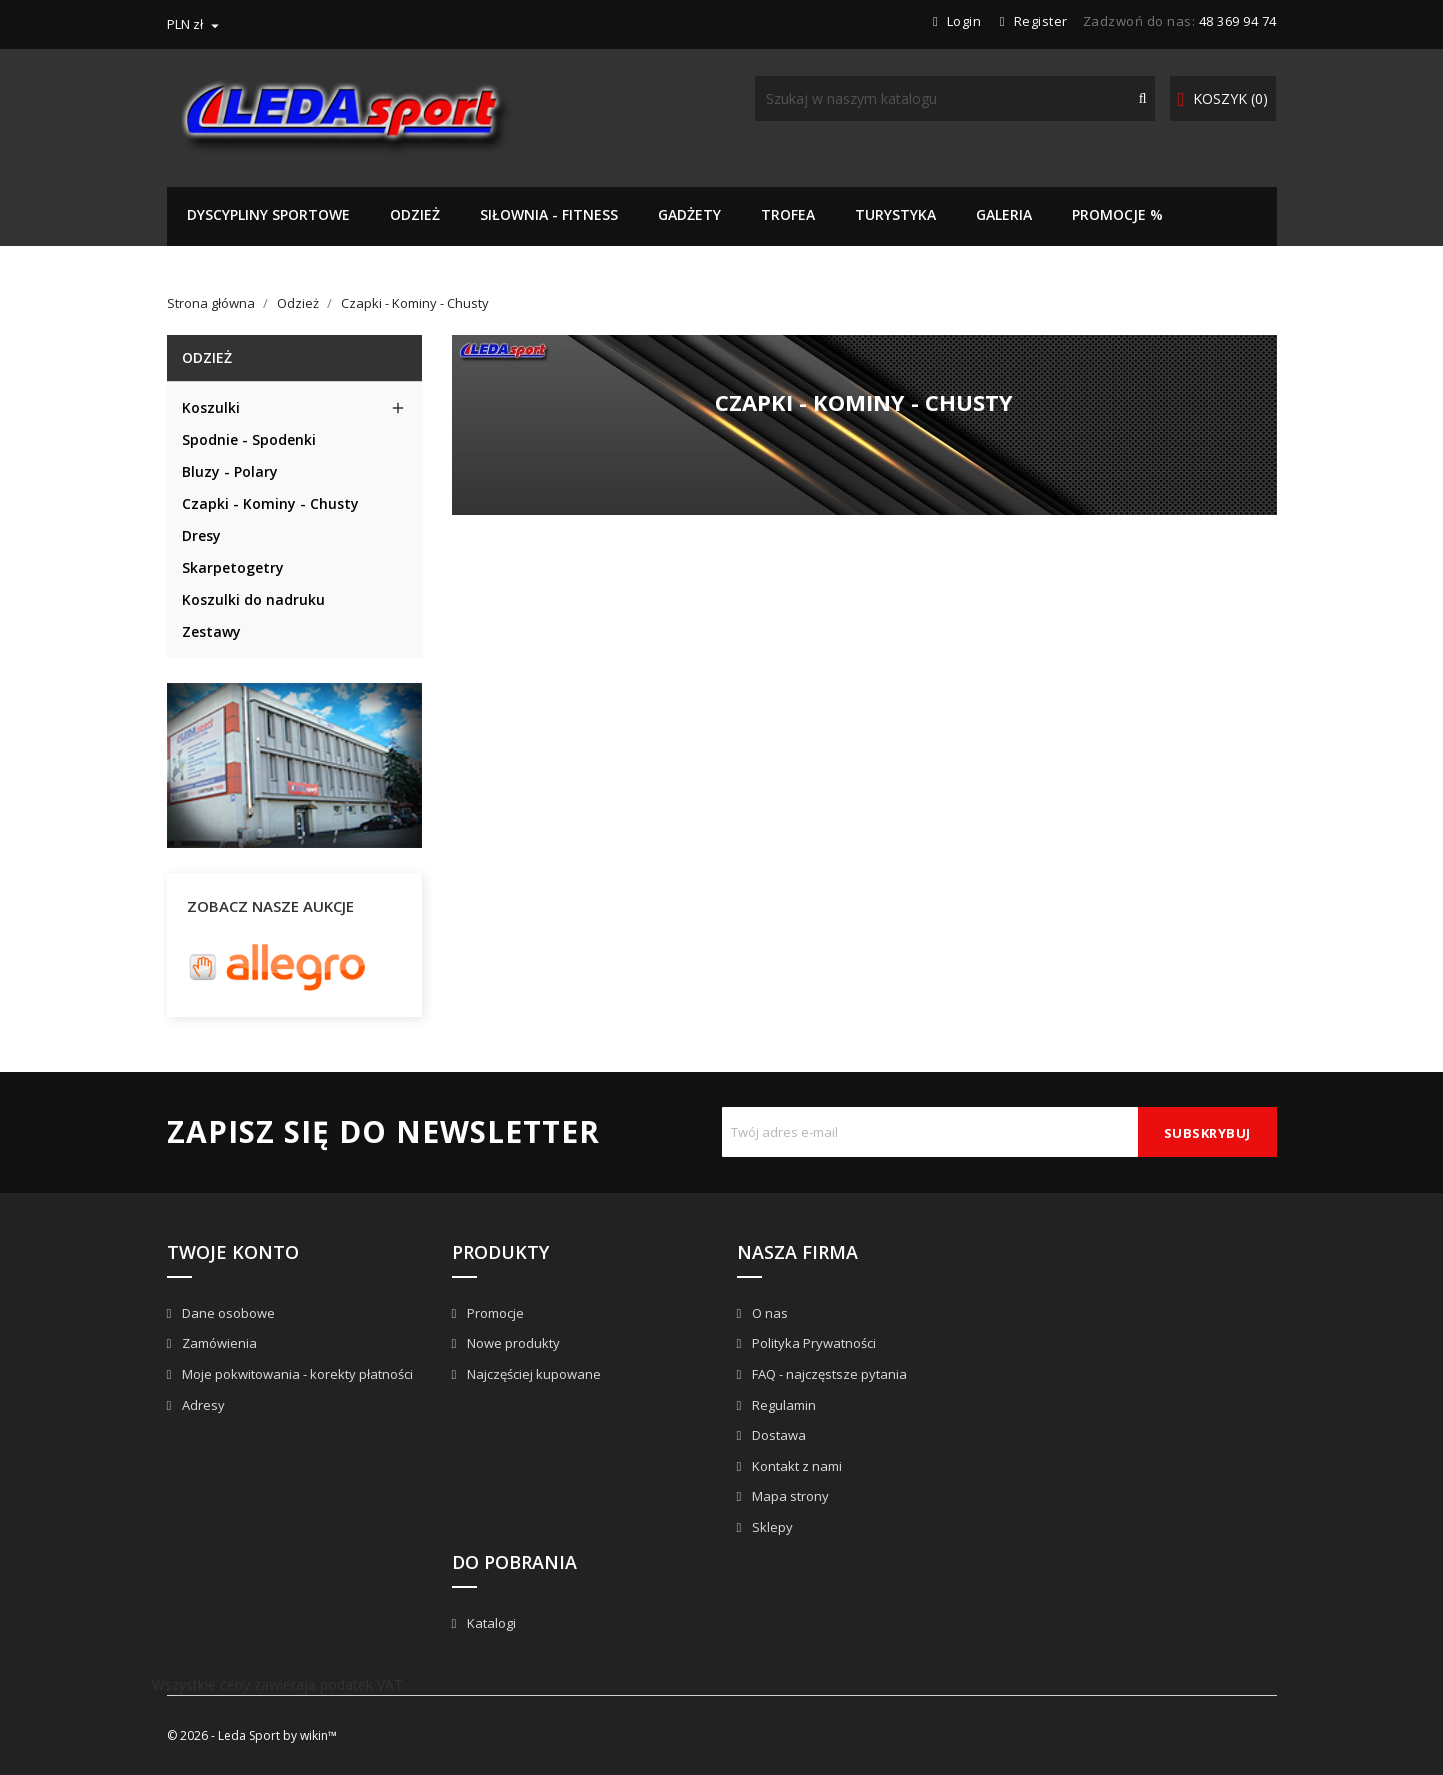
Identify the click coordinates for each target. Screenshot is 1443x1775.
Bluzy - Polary (230, 471)
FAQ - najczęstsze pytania (828, 1374)
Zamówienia (218, 1343)
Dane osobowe (227, 1313)
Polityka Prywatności (812, 1343)
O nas (768, 1313)
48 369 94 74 (1238, 21)
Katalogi (490, 1623)
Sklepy (771, 1527)
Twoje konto (233, 1252)
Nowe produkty (512, 1343)
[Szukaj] (955, 98)
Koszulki (211, 407)
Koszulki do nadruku (253, 599)
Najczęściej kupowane (532, 1374)
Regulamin (782, 1405)
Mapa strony (789, 1496)
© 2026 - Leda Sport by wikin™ (252, 1735)
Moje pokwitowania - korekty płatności (296, 1374)
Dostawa (777, 1435)
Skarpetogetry (233, 567)
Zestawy (211, 631)
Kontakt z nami (795, 1466)
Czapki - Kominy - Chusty (270, 503)
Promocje (494, 1313)
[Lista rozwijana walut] (195, 24)
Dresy (201, 535)
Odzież (207, 357)
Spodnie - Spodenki (249, 439)
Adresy (202, 1405)
